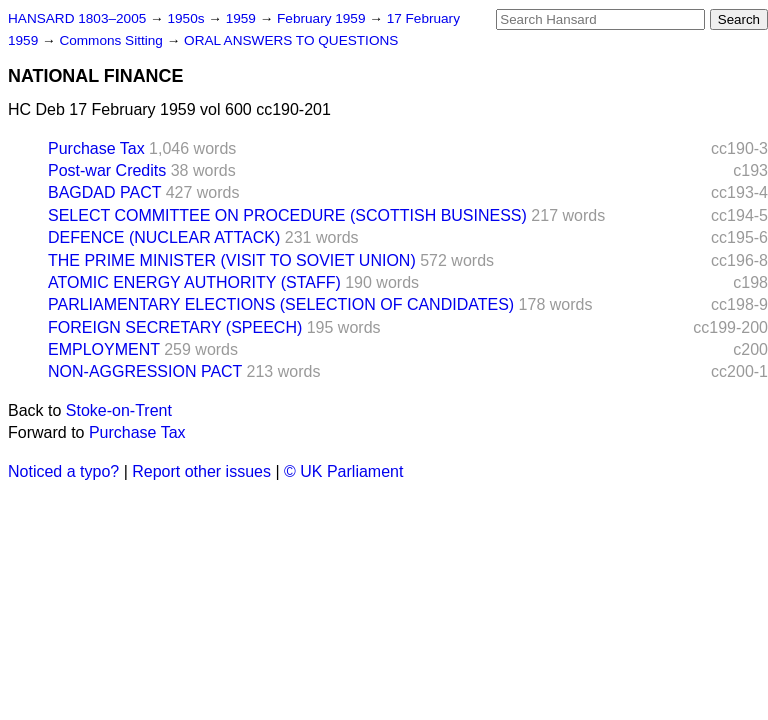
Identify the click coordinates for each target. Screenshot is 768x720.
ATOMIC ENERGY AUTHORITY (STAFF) (194, 282)
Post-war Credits (107, 170)
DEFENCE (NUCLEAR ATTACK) (164, 237)
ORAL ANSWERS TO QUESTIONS (291, 40)
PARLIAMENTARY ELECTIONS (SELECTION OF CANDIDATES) (281, 304)
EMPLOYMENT (104, 349)
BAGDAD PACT (104, 192)
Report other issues (201, 471)
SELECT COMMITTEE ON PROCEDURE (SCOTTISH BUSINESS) (287, 215)
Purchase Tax (96, 148)
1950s (187, 18)
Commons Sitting (112, 40)
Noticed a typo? (63, 471)
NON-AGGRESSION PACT (145, 371)
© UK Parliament (343, 471)
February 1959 (323, 18)
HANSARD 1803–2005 (77, 18)
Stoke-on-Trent (119, 410)
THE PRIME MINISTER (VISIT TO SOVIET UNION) (232, 260)
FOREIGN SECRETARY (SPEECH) (175, 327)
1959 (243, 18)
